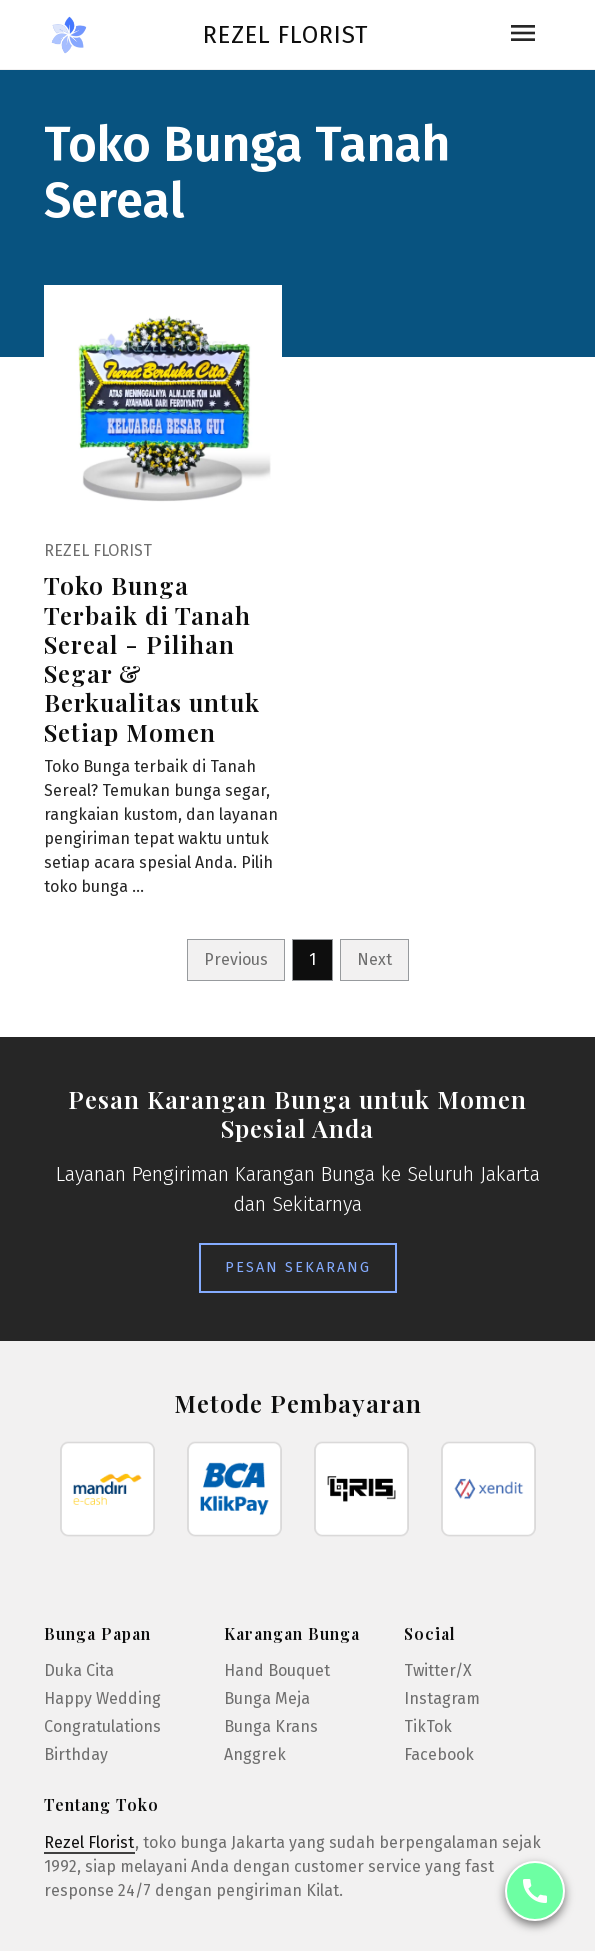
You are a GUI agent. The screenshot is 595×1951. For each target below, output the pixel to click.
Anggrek (255, 1754)
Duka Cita (79, 1670)
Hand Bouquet (277, 1670)
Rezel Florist (285, 35)
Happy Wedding (102, 1698)
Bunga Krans (271, 1726)
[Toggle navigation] (523, 34)
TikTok (428, 1726)
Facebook (439, 1754)
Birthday (76, 1754)
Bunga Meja (267, 1698)
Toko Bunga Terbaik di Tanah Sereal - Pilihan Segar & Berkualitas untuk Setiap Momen (152, 658)
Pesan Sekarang (298, 1267)
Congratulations (102, 1726)
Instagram (442, 1698)
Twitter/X (438, 1670)
